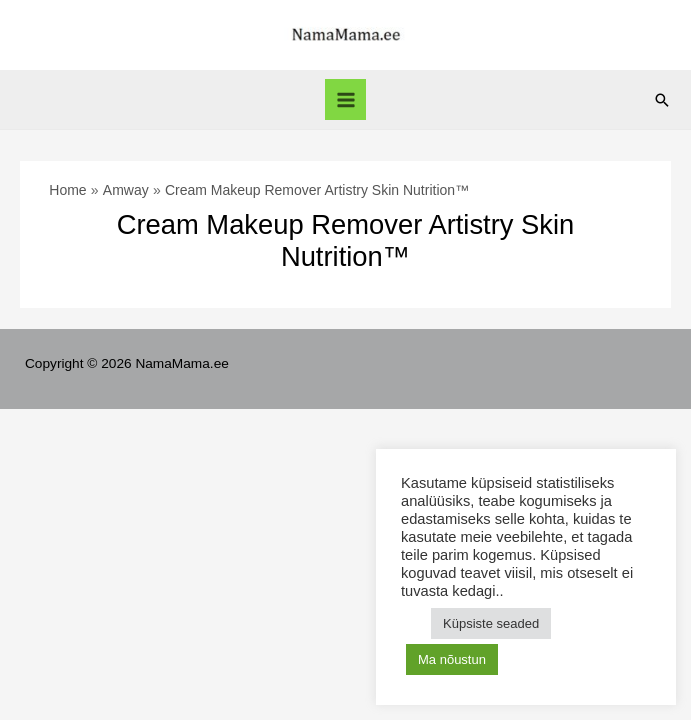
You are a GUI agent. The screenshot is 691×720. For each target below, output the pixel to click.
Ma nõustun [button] (452, 659)
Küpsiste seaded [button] (491, 623)
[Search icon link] (662, 100)
